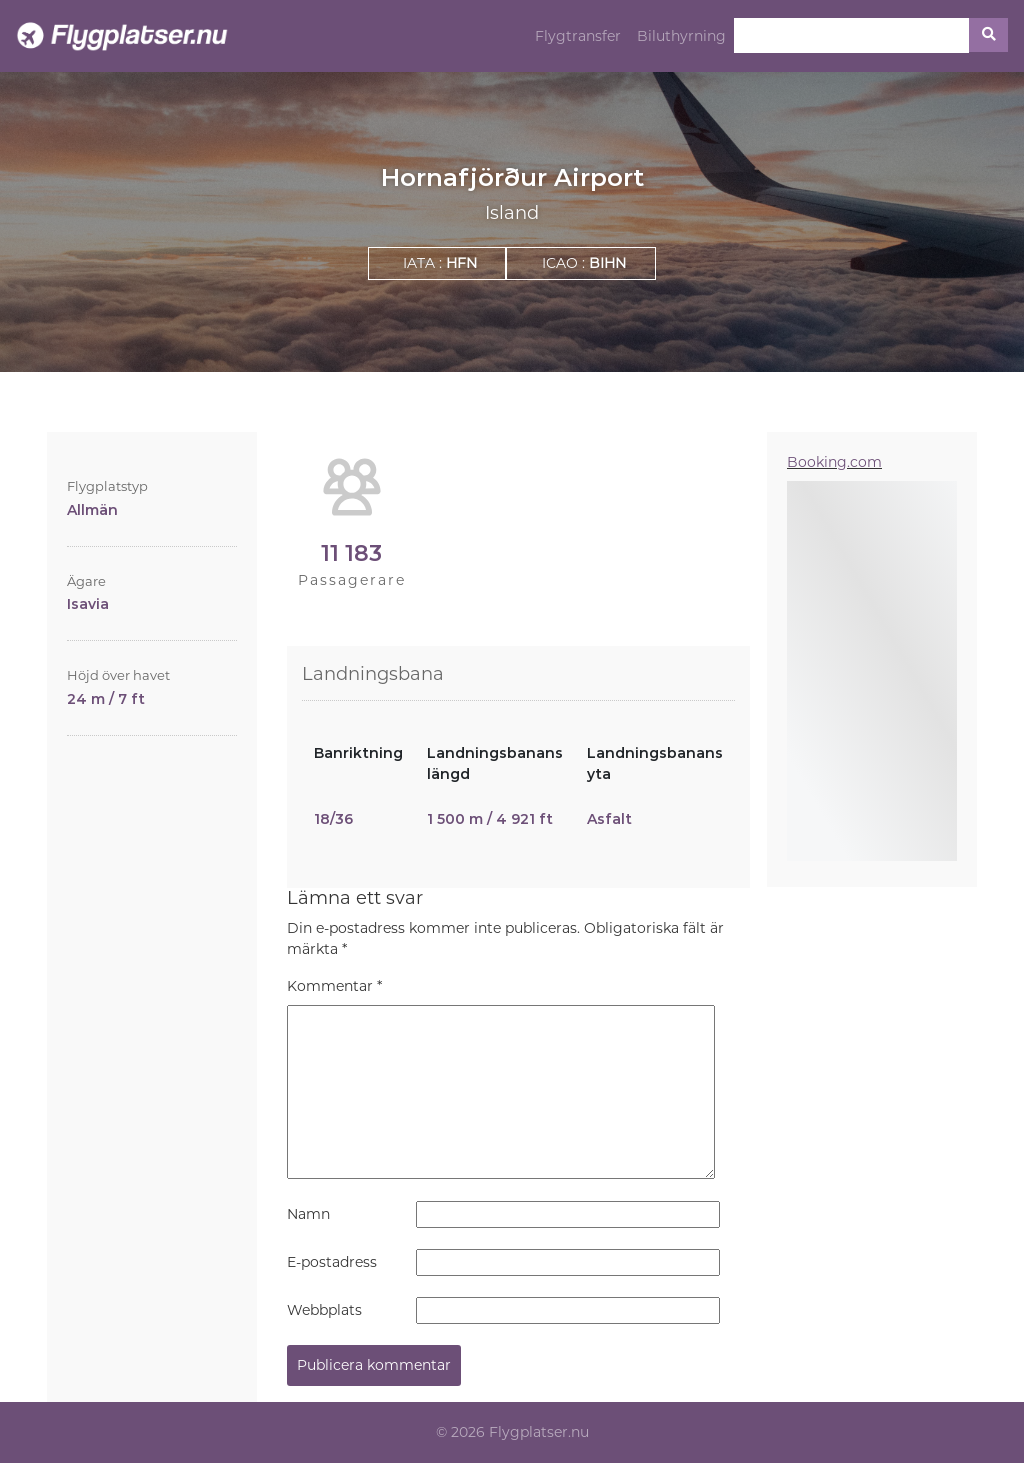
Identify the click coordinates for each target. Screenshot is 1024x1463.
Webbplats (324, 1310)
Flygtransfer (578, 36)
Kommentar (334, 986)
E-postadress (332, 1262)
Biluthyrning (681, 36)
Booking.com (834, 462)
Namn (308, 1214)
